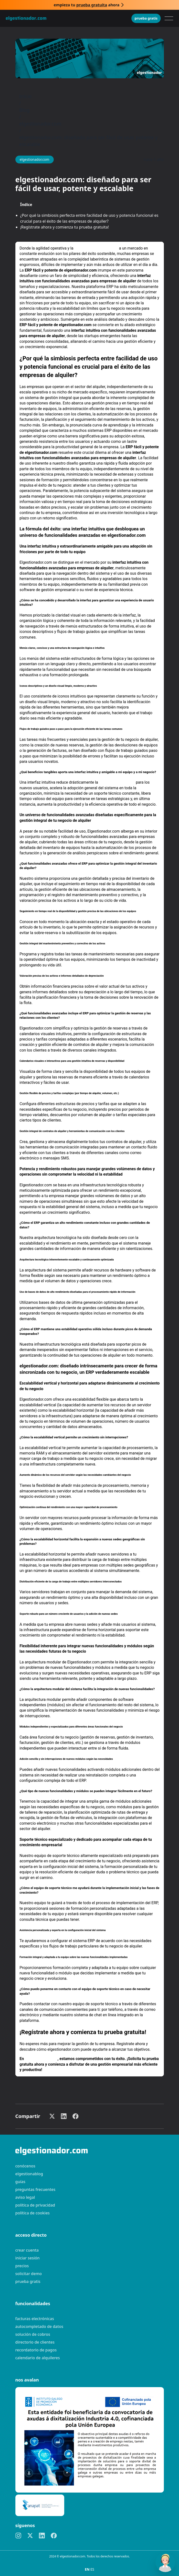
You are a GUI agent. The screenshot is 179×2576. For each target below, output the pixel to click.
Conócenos (25, 2166)
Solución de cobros (32, 2334)
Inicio (25, 96)
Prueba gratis (146, 18)
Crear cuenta (27, 2250)
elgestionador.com (40, 123)
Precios (22, 2265)
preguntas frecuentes (35, 2189)
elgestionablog (29, 2173)
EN (87, 2569)
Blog (24, 110)
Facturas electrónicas (34, 2318)
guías (20, 2181)
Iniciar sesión (27, 2258)
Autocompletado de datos (39, 2326)
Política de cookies (32, 2213)
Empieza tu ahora (86, 5)
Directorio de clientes (35, 2342)
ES (92, 2569)
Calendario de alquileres (37, 2357)
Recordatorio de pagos (36, 2350)
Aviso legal (25, 2197)
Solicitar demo (28, 2273)
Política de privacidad (35, 2205)
